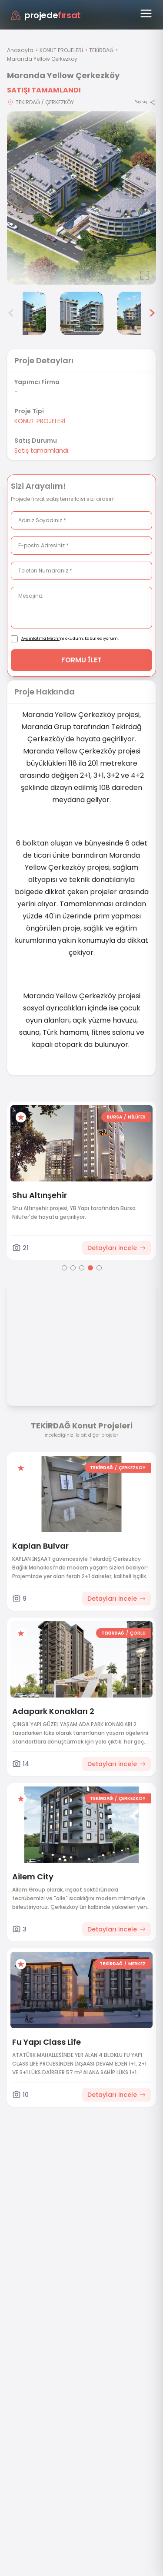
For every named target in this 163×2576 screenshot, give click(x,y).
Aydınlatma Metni (40, 638)
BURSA (114, 1117)
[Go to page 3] (81, 1267)
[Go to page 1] (64, 1267)
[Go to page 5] (99, 1267)
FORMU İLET (81, 660)
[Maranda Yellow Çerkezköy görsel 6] (139, 313)
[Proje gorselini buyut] (81, 198)
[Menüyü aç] (146, 13)
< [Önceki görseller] (11, 313)
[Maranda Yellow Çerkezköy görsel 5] (81, 313)
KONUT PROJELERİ (61, 50)
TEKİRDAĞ (101, 50)
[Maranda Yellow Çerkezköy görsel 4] (24, 313)
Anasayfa (20, 50)
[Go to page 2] (73, 1267)
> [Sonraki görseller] (152, 313)
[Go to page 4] (90, 1267)
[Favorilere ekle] (21, 1117)
